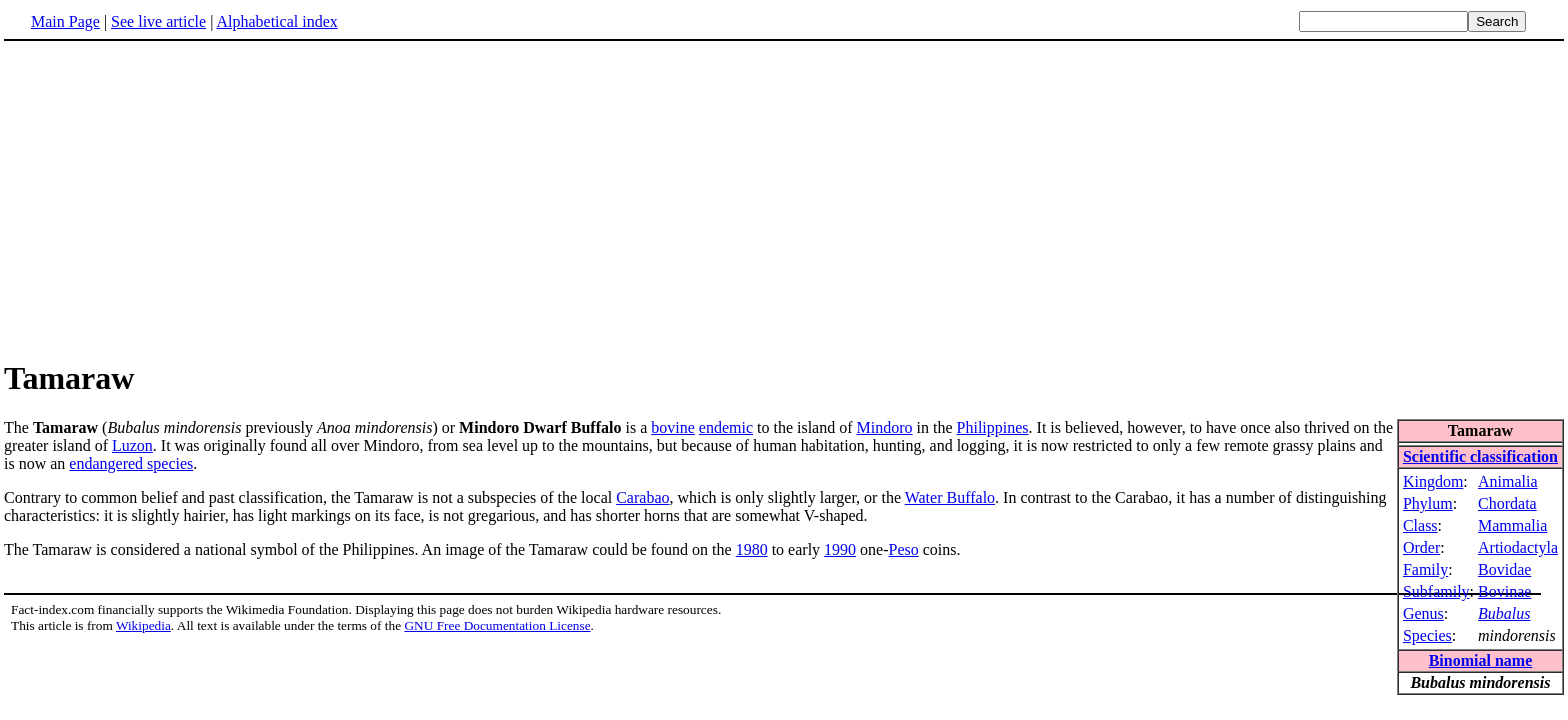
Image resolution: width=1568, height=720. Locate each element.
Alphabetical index (276, 21)
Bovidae (1504, 569)
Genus (1423, 613)
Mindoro (885, 427)
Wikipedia (143, 625)
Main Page (65, 21)
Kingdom (1433, 481)
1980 (752, 549)
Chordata (1507, 503)
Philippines (993, 427)
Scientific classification (1480, 456)
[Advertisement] (172, 199)
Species (1427, 635)
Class (1420, 525)
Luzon (132, 445)
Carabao (642, 497)
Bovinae (1504, 591)
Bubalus (1504, 613)
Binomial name (1481, 660)
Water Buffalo (950, 497)
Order (1421, 547)
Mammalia (1512, 525)
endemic (726, 427)
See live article (158, 21)
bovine (673, 427)
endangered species (131, 463)
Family (1425, 569)
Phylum (1428, 503)
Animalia (1508, 481)
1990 (840, 549)
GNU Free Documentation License (497, 625)
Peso (904, 549)
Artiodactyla (1518, 547)
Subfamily (1436, 591)
